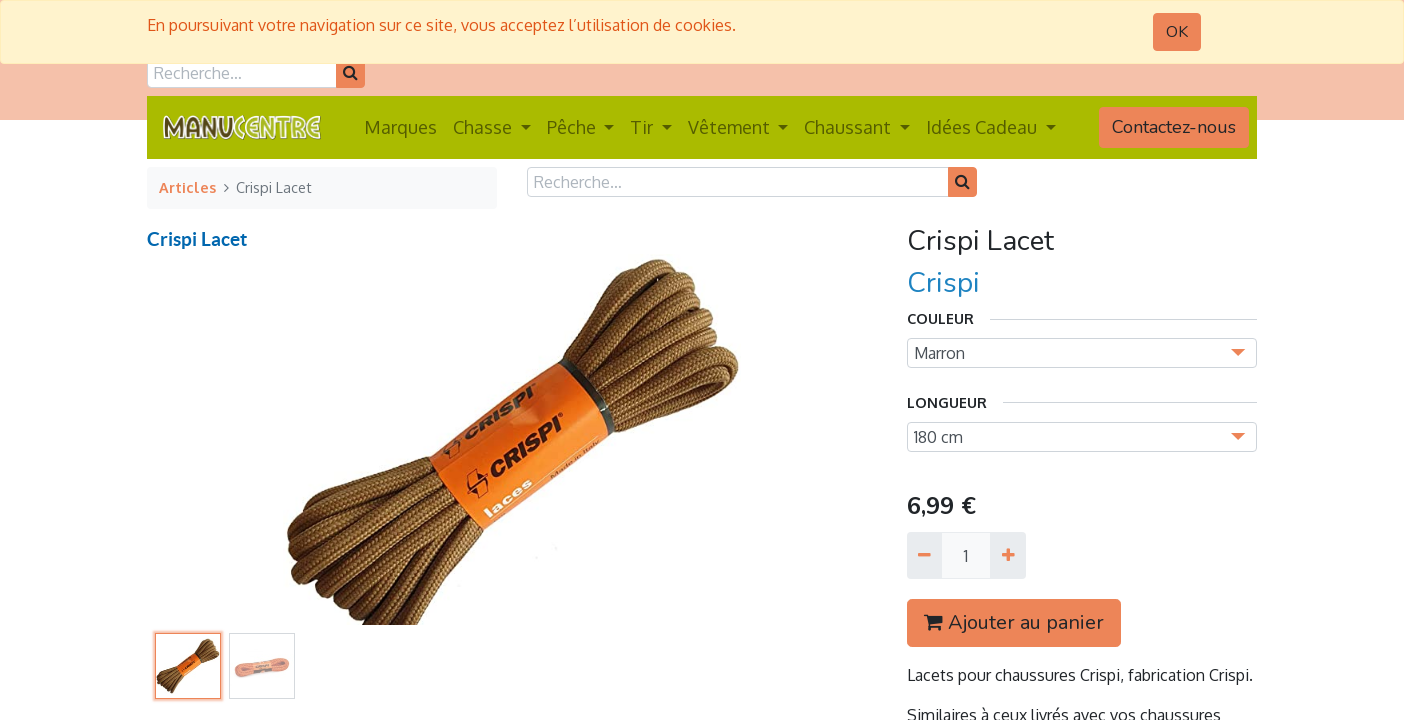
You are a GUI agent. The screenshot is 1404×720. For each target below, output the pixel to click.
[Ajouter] (1007, 555)
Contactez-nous (1174, 127)
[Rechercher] (350, 73)
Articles (187, 187)
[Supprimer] (924, 555)
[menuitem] (400, 127)
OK (1177, 32)
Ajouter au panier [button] (1014, 622)
